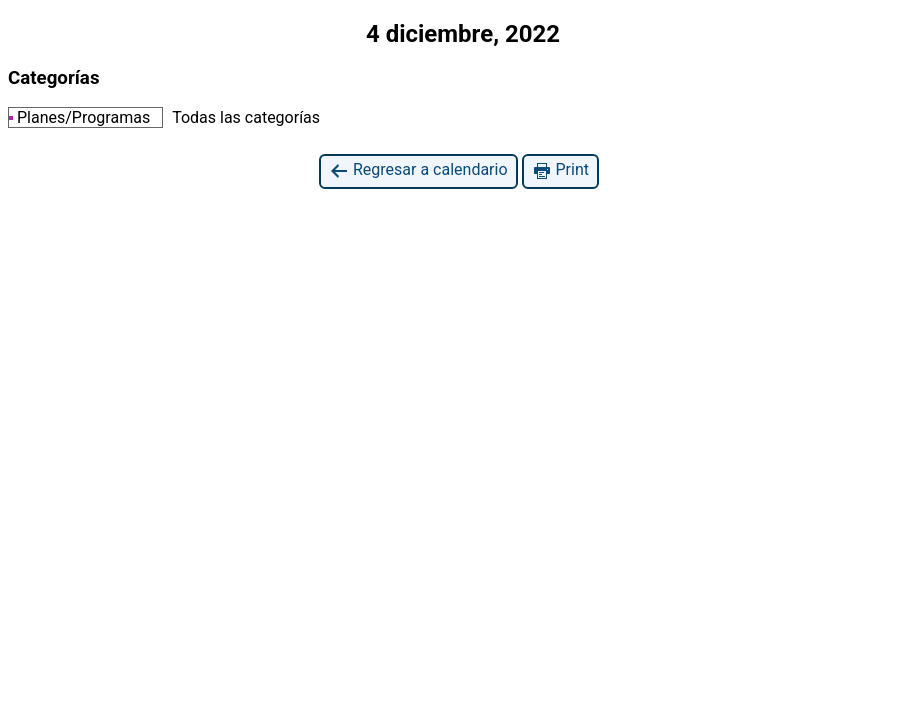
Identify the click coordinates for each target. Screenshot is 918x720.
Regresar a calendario (418, 170)
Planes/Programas (79, 117)
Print (560, 170)
